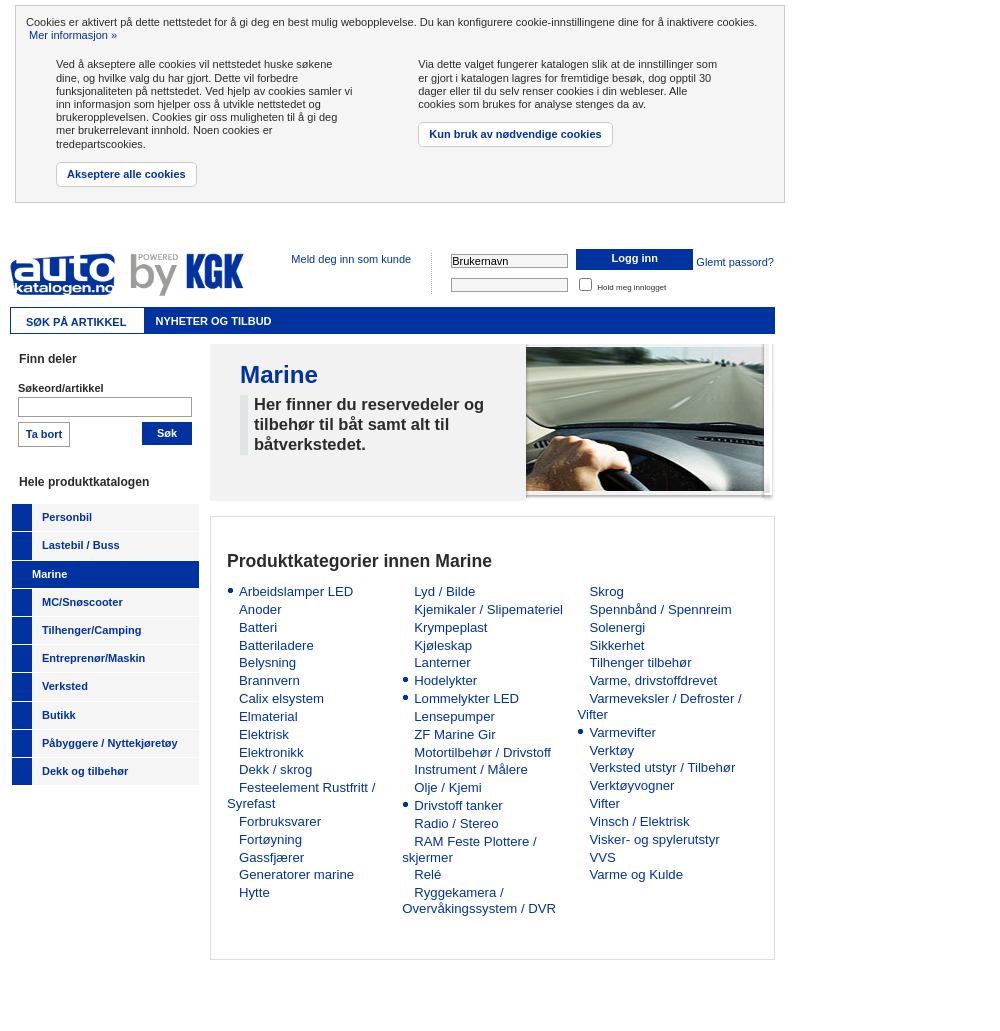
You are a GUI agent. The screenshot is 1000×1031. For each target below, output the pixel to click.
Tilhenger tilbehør (640, 662)
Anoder (260, 609)
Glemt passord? (735, 262)
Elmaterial (268, 716)
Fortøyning (270, 839)
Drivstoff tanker (458, 805)
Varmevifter (622, 732)
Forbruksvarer (280, 821)
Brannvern (269, 680)
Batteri (258, 627)
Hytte (254, 892)
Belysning (267, 662)
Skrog (606, 591)
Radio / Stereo (456, 823)
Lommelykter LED (466, 698)
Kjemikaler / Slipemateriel (488, 609)
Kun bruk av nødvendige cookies (515, 134)
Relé (427, 874)
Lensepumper (454, 716)
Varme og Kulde (636, 874)
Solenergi (617, 627)
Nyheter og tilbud (213, 321)
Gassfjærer (271, 857)
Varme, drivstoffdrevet (653, 680)
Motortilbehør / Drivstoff (482, 752)
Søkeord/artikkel (61, 388)
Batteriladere (276, 645)
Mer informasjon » (73, 35)
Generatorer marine (296, 874)
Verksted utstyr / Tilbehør (662, 767)
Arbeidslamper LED (296, 591)
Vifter (604, 803)
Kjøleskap (443, 645)
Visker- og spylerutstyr (654, 839)
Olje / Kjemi (447, 787)
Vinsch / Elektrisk (639, 821)
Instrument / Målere (471, 769)
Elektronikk (271, 752)
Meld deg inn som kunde (351, 259)
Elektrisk (264, 734)
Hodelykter (445, 680)
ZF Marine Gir (454, 734)
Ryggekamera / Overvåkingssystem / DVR (479, 900)
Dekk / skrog (275, 769)
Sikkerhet (616, 645)
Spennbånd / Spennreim (660, 609)
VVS (602, 857)
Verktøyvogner (631, 785)
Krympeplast (450, 627)
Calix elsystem (281, 698)
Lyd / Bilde (444, 591)
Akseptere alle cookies (126, 174)
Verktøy (611, 750)
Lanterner (442, 662)
